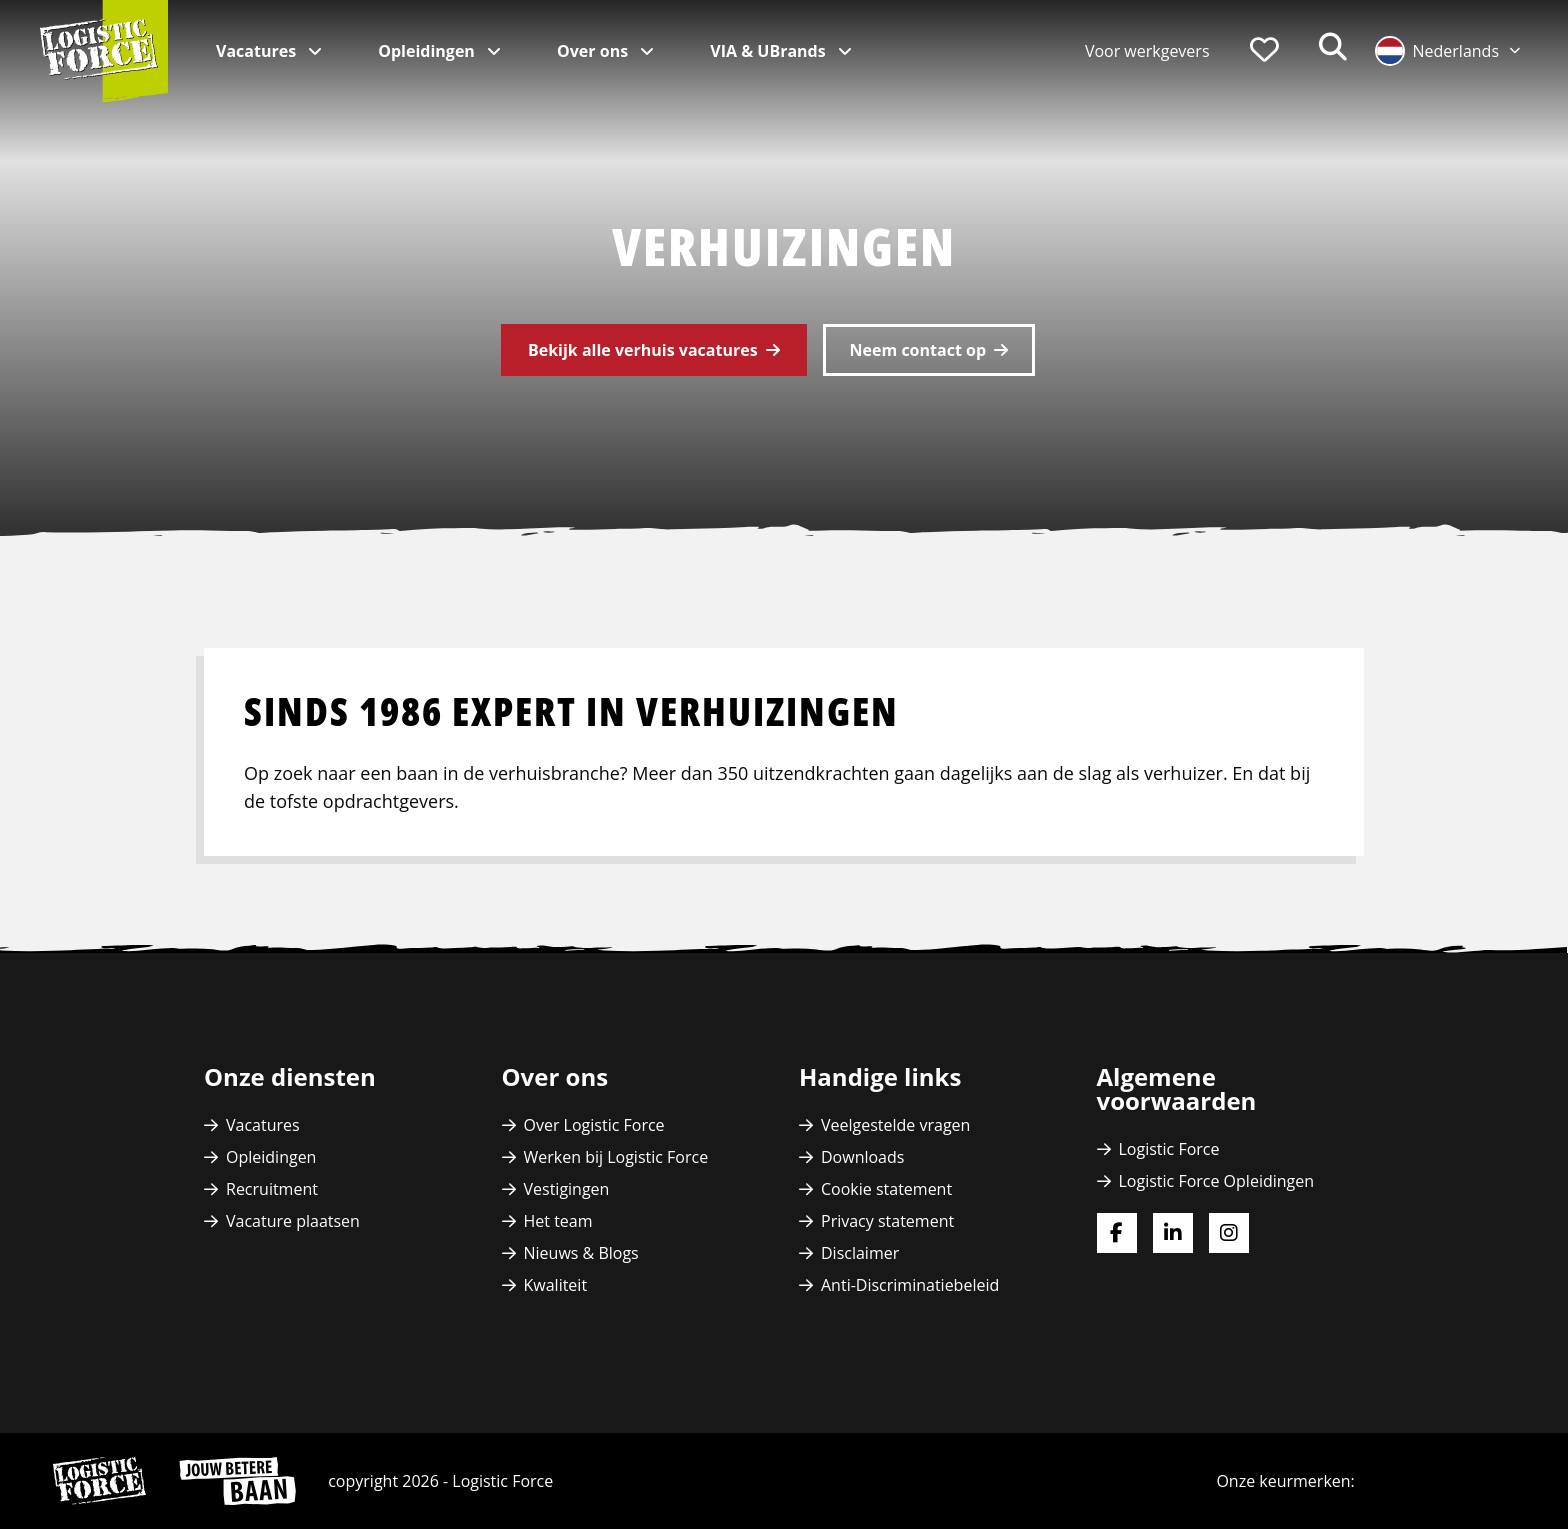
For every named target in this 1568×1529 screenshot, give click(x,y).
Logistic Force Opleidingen (1217, 1181)
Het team (558, 1221)
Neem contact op (918, 350)
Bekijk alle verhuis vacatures (643, 350)
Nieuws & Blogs (581, 1253)
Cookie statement (886, 1189)
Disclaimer (860, 1253)
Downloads (862, 1157)
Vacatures (258, 51)
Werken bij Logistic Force (616, 1157)
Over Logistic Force (594, 1125)
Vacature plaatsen (293, 1221)
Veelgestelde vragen (895, 1125)
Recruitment (272, 1189)
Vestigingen (567, 1189)
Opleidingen (428, 51)
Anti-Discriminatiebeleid (910, 1285)
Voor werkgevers (1147, 51)
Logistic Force (1169, 1149)
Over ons (594, 51)
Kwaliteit (556, 1285)
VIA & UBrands (770, 51)
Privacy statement (887, 1221)
